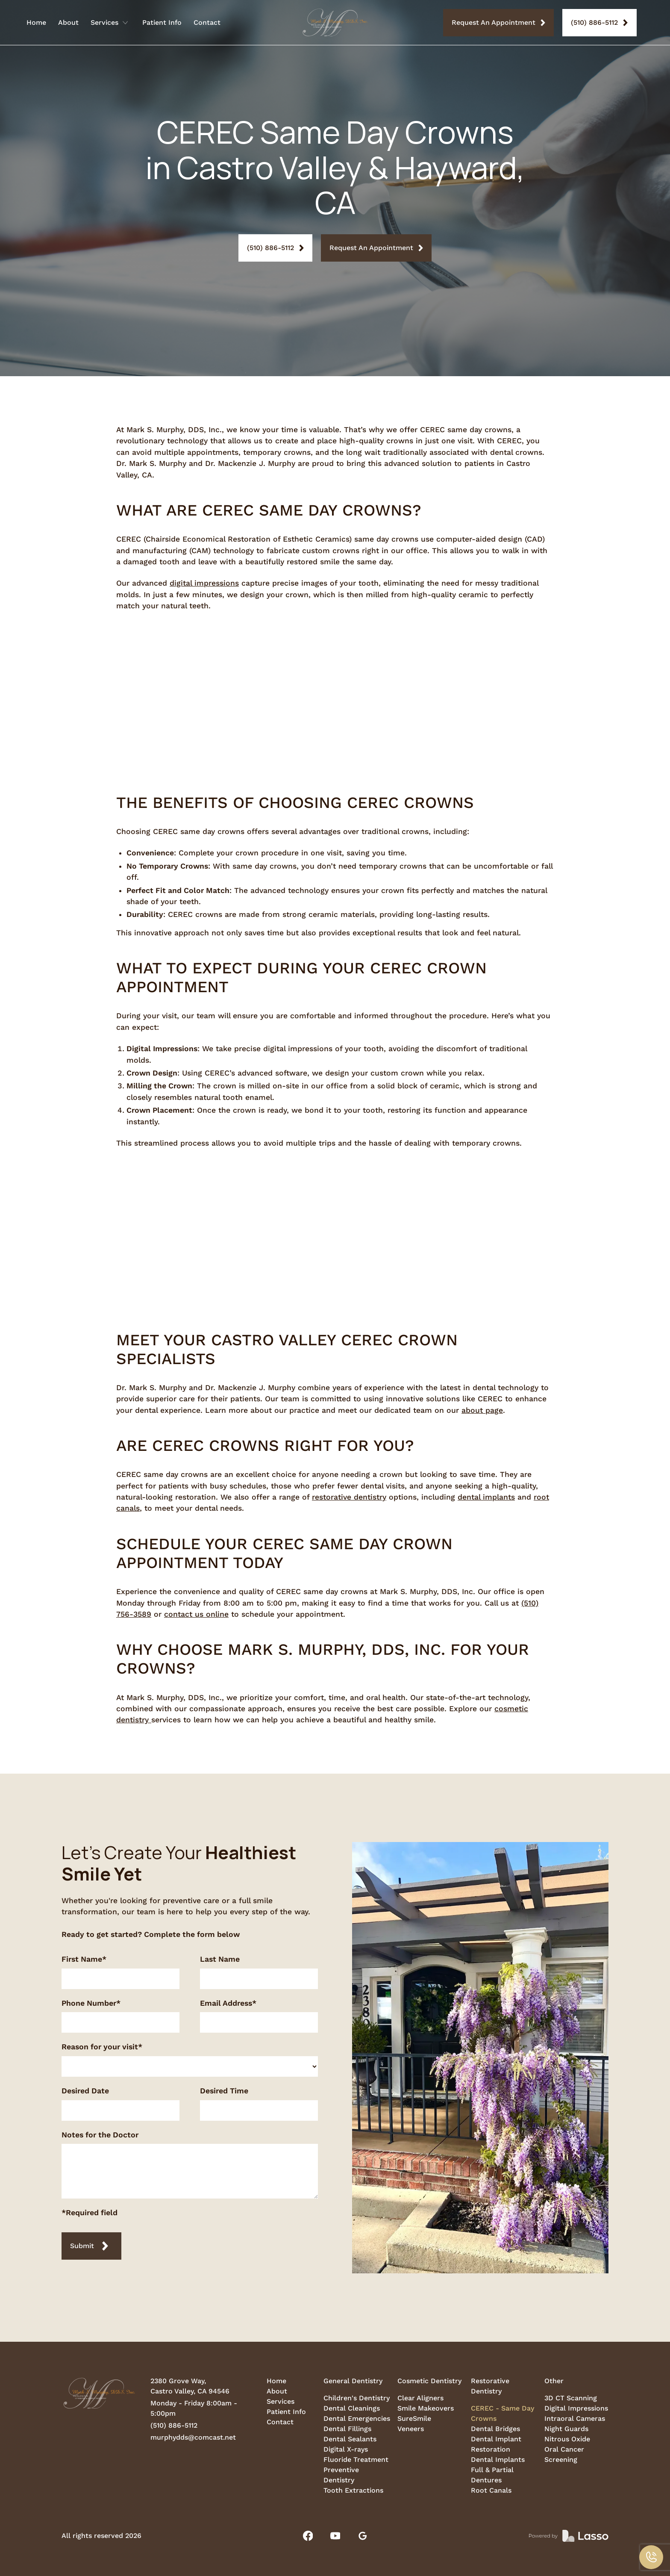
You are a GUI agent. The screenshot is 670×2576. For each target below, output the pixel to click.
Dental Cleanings (351, 2408)
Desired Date (85, 2090)
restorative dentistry (349, 1497)
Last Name (220, 1958)
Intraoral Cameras (574, 2418)
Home (36, 22)
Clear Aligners (420, 2398)
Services (280, 2401)
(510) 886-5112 (173, 2425)
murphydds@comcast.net (193, 2437)
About (68, 22)
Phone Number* (91, 2002)
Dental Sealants (349, 2439)
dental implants (486, 1497)
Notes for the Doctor (100, 2134)
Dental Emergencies (356, 2418)
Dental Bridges (495, 2429)
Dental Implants (498, 2459)
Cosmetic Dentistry (429, 2381)
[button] (651, 2557)
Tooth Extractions (353, 2490)
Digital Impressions (576, 2408)
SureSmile (414, 2418)
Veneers (410, 2429)
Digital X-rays (345, 2449)
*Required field (90, 2212)
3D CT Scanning (570, 2398)
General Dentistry (352, 2381)
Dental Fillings (347, 2429)
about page (482, 1410)
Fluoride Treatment (355, 2459)
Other (554, 2381)
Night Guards (566, 2429)
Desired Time (224, 2090)
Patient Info (162, 22)
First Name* (84, 1958)
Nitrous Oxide (567, 2439)
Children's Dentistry (356, 2398)
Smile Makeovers (425, 2408)
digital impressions (204, 583)
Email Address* (228, 2002)
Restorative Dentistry (490, 2386)
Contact (207, 22)
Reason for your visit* (102, 2046)
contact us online (196, 1614)
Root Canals (491, 2490)
